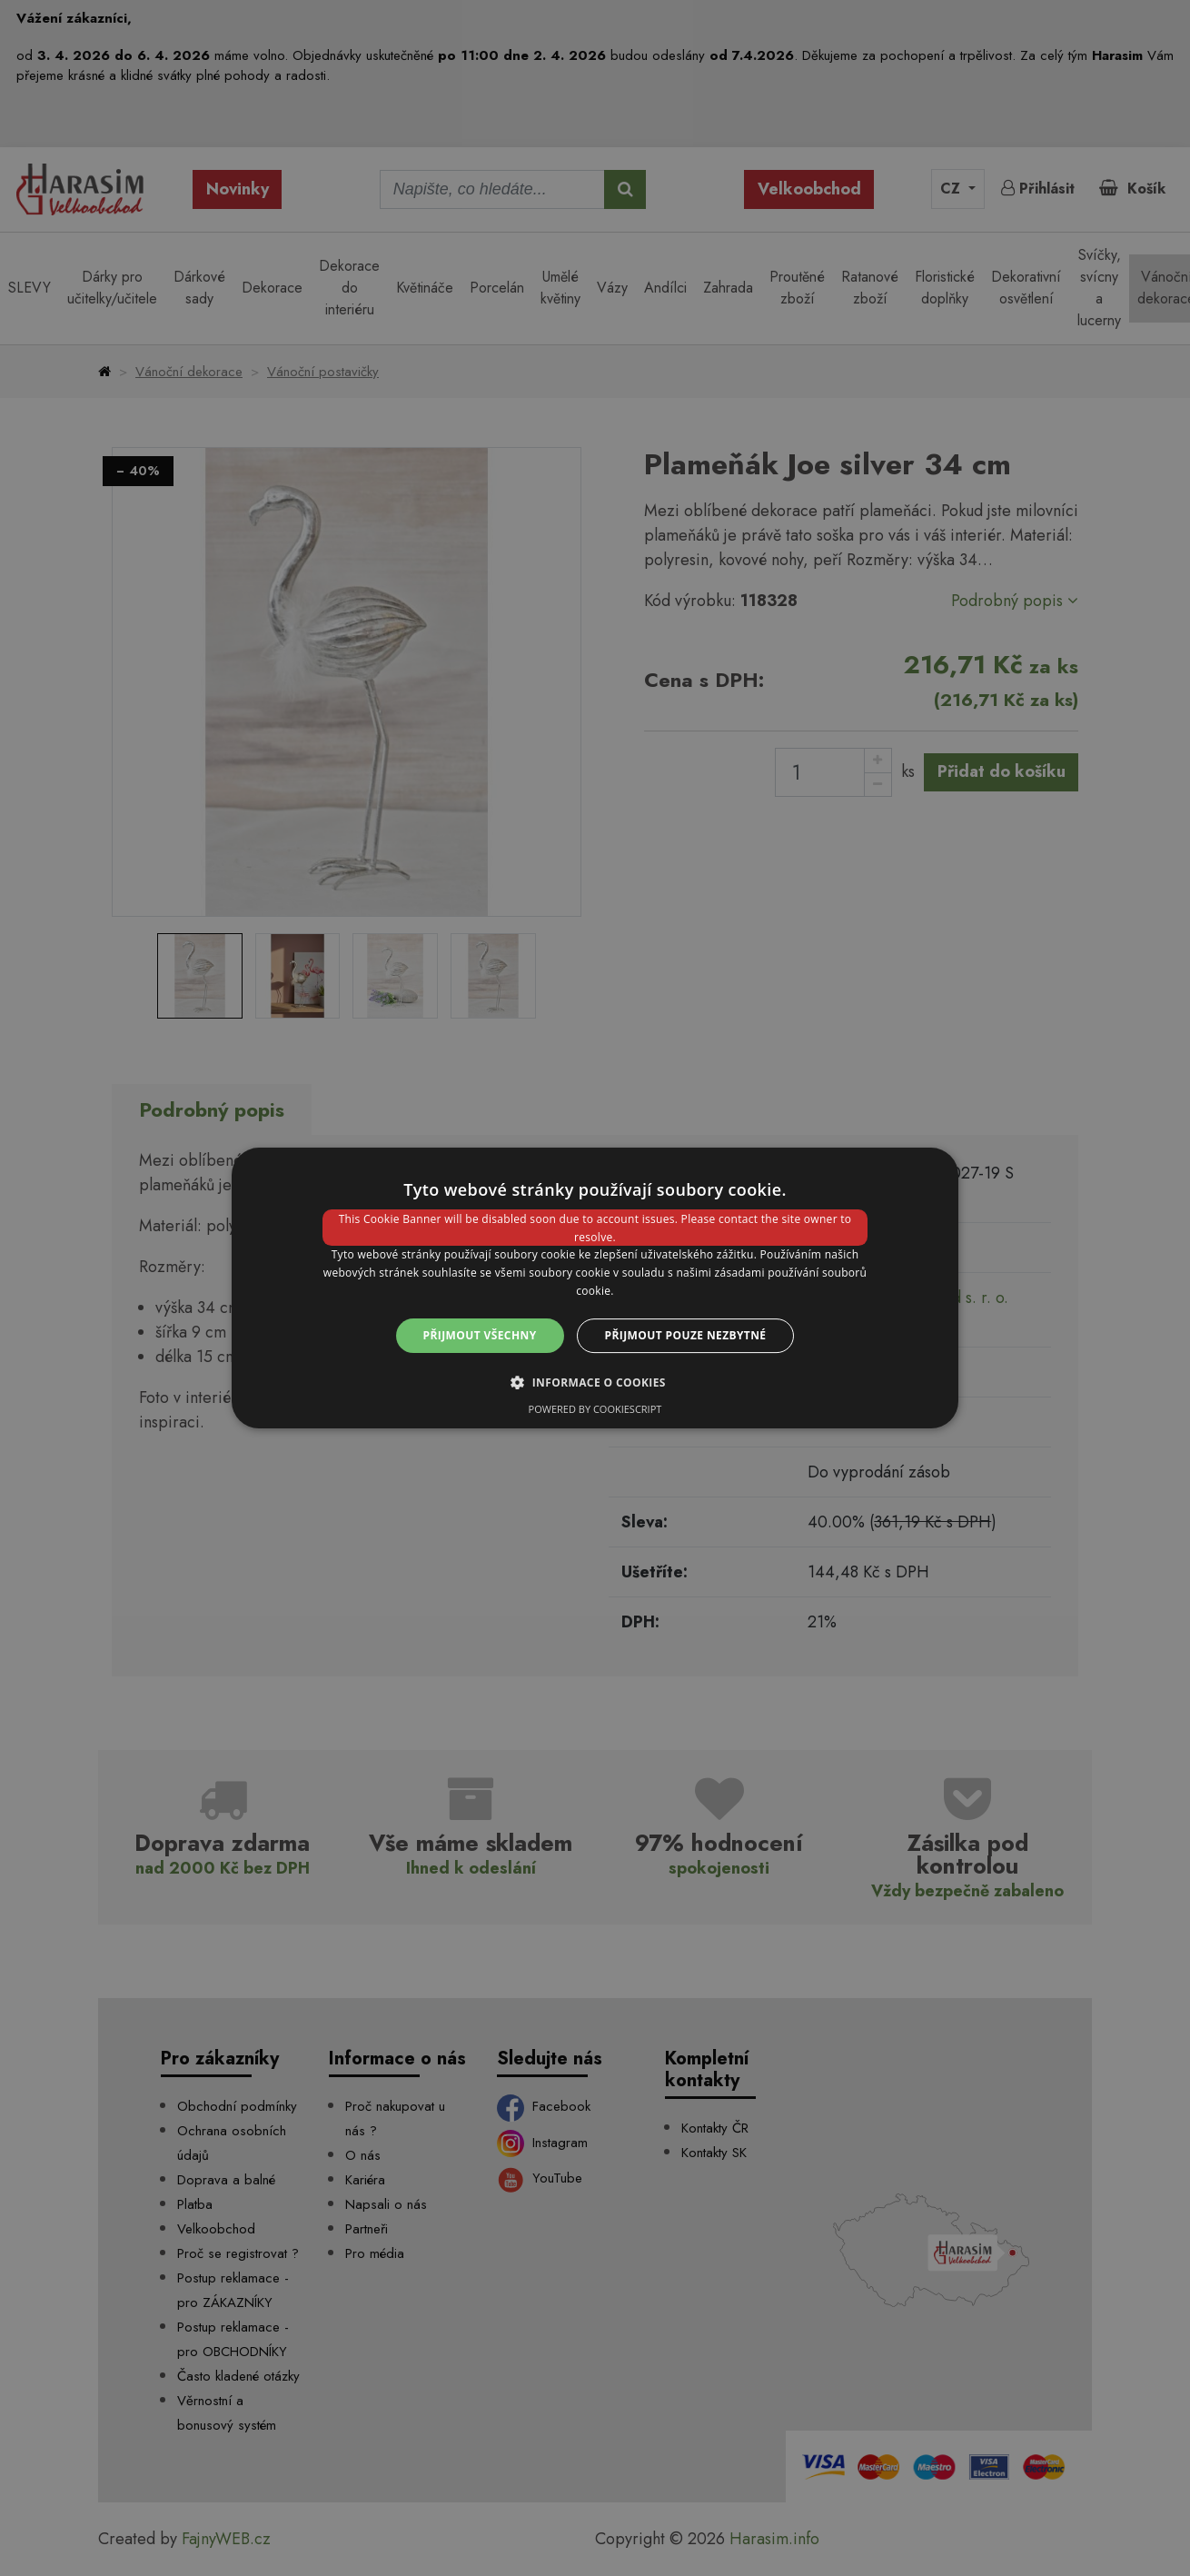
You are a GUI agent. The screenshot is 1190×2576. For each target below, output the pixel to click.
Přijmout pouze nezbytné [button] (686, 1335)
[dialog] (595, 1288)
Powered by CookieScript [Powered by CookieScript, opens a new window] (595, 1409)
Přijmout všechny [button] (480, 1335)
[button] (595, 1382)
